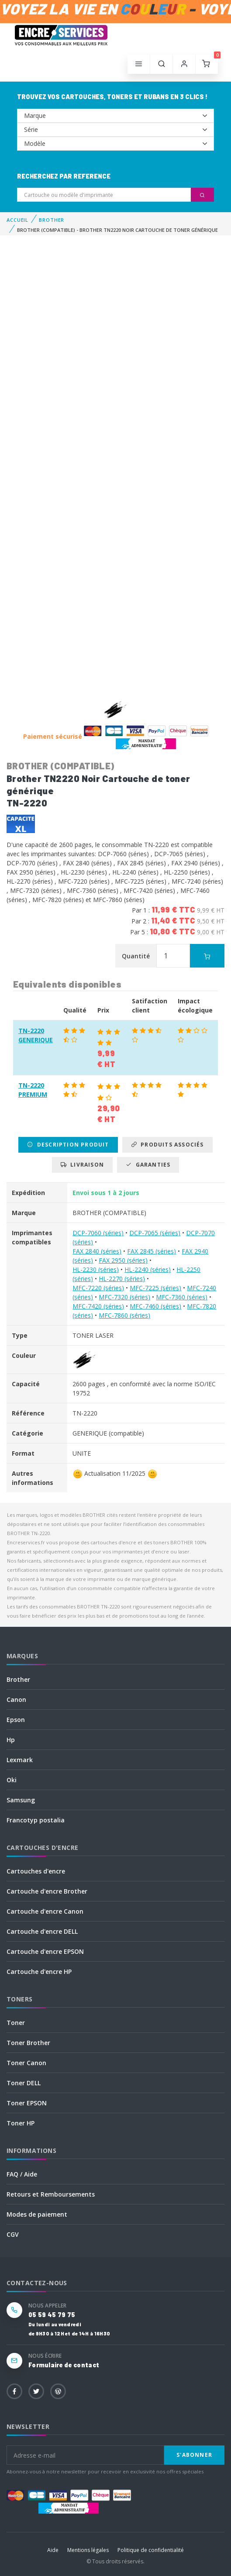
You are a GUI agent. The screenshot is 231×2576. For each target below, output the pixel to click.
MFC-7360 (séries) (181, 1297)
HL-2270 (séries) (122, 1278)
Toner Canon (26, 2063)
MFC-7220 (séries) (98, 1288)
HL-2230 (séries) (95, 1269)
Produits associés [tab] (167, 1144)
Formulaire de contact (63, 2365)
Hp (11, 1740)
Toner (16, 2022)
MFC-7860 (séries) (124, 1315)
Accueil (17, 220)
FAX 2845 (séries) (151, 1251)
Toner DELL (24, 2083)
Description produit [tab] (68, 1144)
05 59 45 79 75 (51, 2314)
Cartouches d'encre (36, 1871)
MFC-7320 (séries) (124, 1297)
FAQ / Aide (22, 2174)
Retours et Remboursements (51, 2194)
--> (115, 116)
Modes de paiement (37, 2214)
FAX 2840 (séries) (96, 1251)
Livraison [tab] (82, 1164)
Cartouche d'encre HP (39, 1971)
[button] (161, 64)
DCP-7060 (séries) (98, 1233)
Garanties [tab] (148, 1164)
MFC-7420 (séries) (98, 1306)
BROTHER (51, 220)
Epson (16, 1719)
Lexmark (20, 1760)
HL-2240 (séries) (147, 1269)
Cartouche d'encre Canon (45, 1911)
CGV (13, 2234)
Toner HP (20, 2123)
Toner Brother (28, 2043)
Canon (16, 1699)
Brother (18, 1679)
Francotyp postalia (36, 1820)
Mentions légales (88, 2550)
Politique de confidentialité (150, 2550)
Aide (53, 2550)
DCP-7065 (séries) (154, 1233)
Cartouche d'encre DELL (42, 1931)
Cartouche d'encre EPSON (45, 1951)
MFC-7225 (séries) (155, 1288)
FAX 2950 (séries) (123, 1260)
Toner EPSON (27, 2103)
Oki (12, 1780)
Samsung (21, 1800)
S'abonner (194, 2455)
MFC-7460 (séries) (155, 1306)
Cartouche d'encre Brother (47, 1891)
